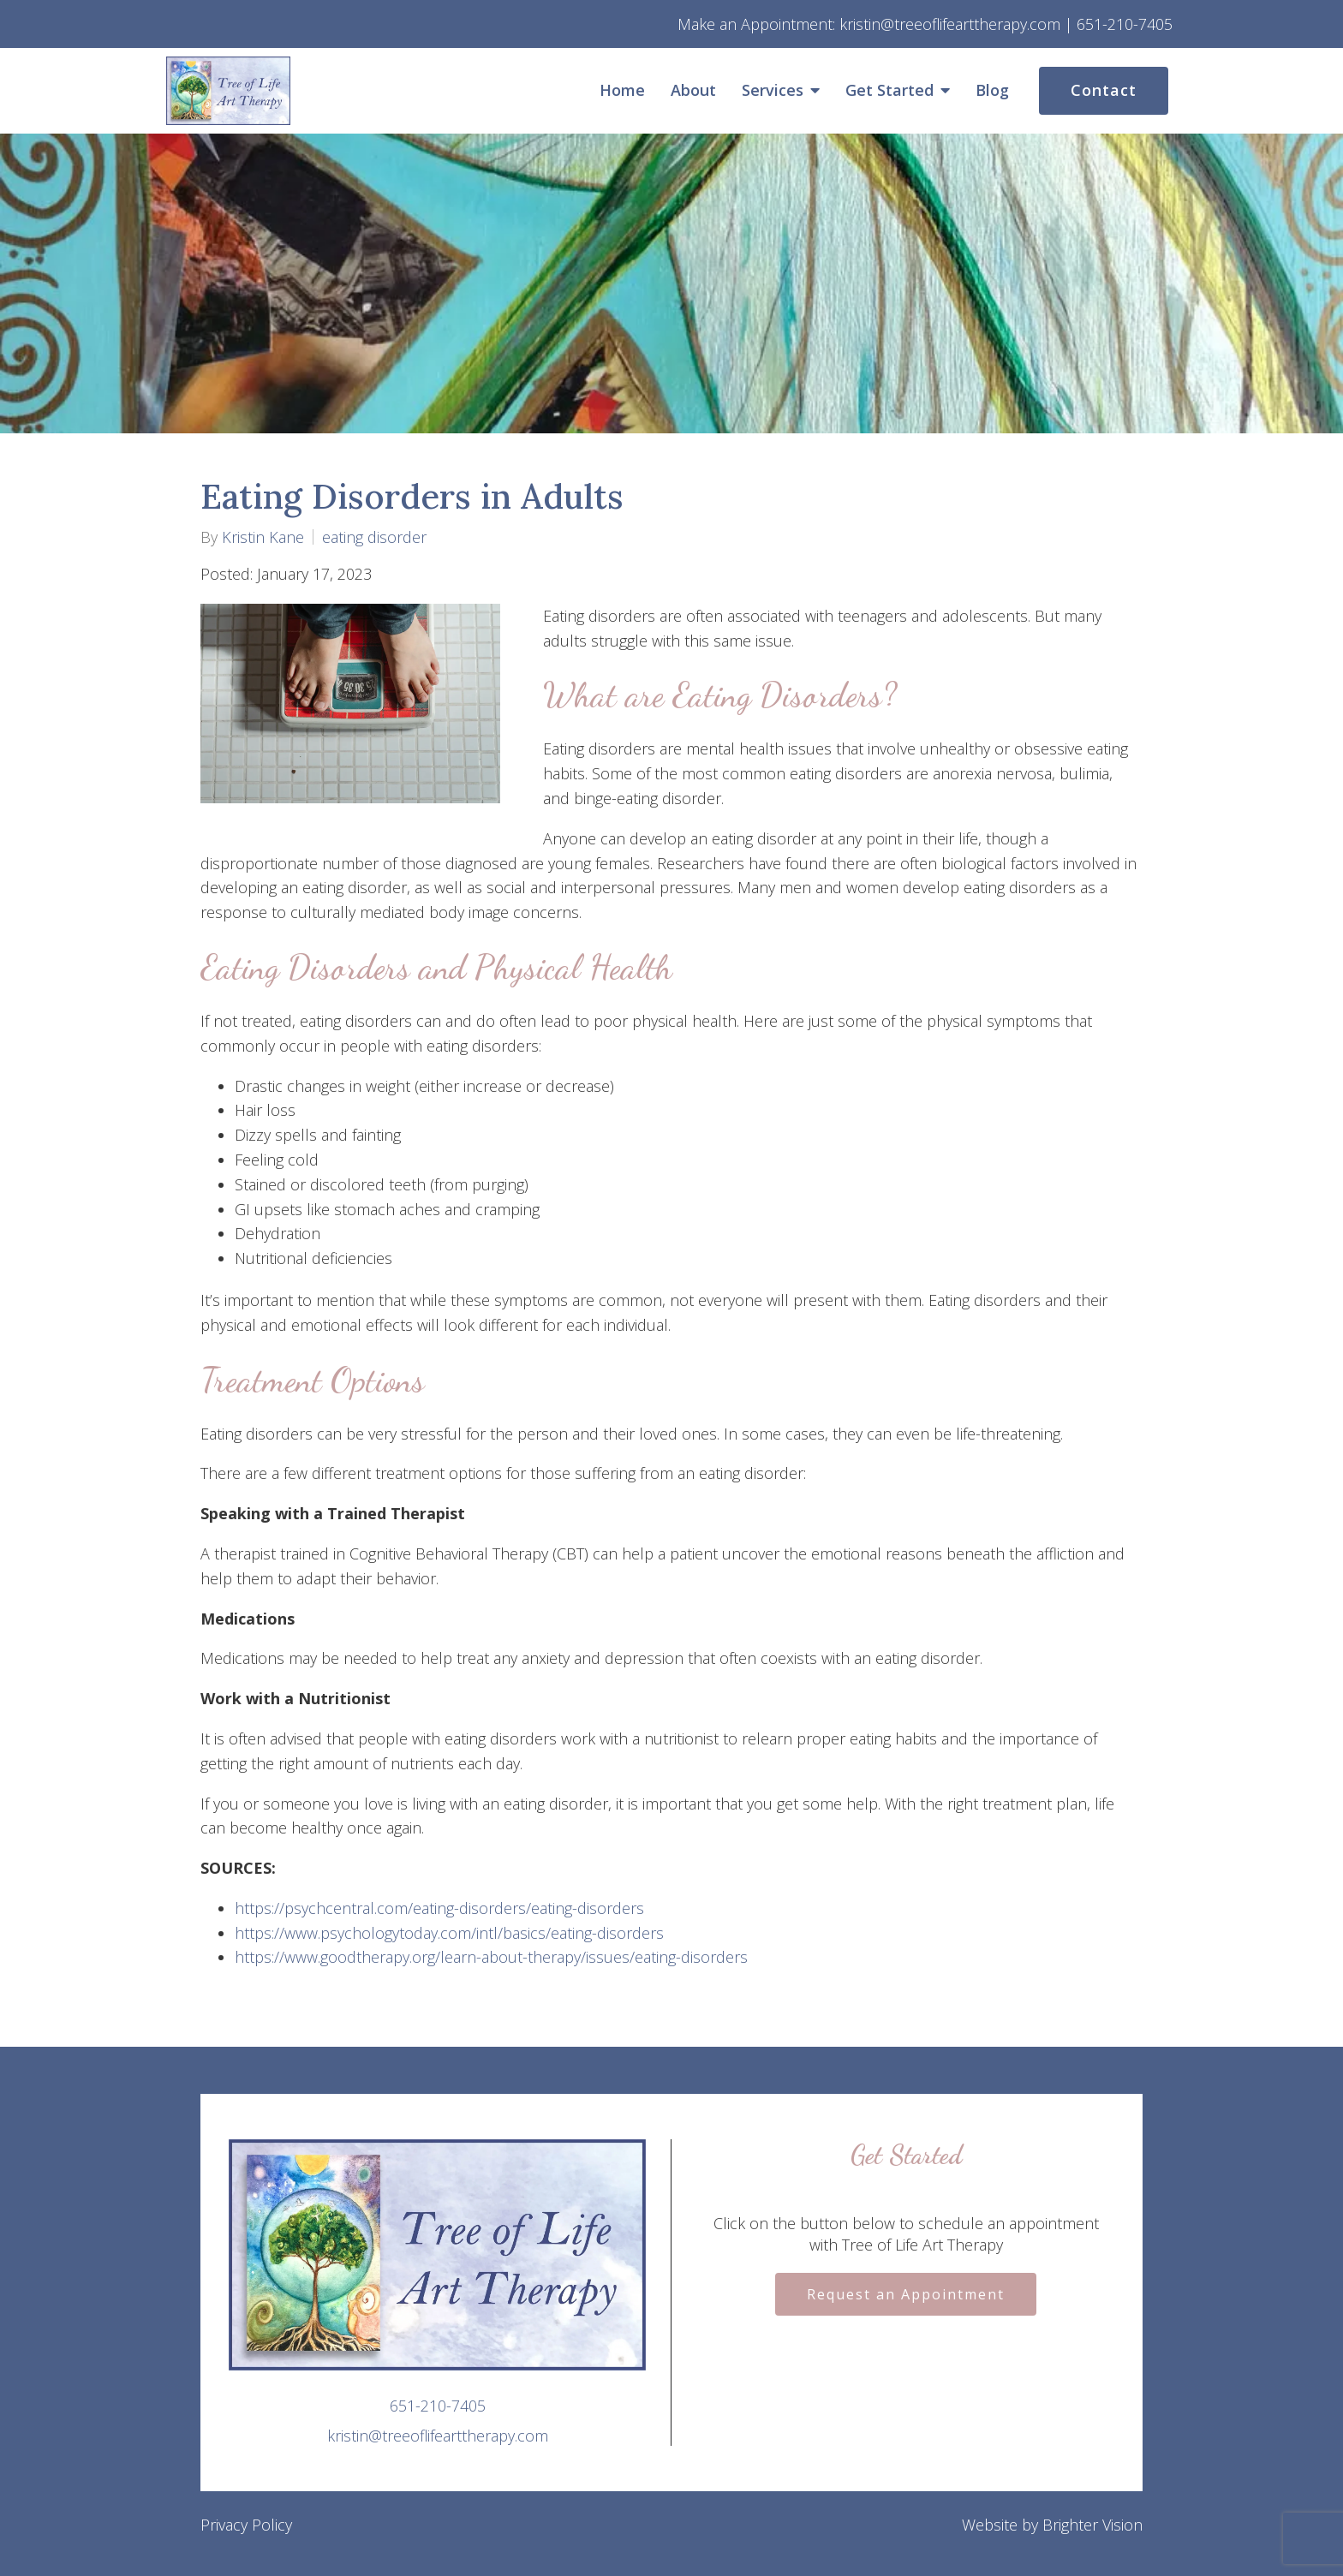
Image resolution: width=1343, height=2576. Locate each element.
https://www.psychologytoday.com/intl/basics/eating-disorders (449, 1933)
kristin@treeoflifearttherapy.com (437, 2435)
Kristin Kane (263, 537)
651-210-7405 (438, 2405)
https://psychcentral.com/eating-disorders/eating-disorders (439, 1908)
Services (772, 90)
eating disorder (374, 537)
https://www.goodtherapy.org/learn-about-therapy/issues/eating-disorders (491, 1957)
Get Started (889, 90)
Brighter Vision (1092, 2524)
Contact (1104, 90)
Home (622, 90)
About (693, 90)
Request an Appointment (906, 2294)
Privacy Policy (246, 2524)
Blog (992, 90)
